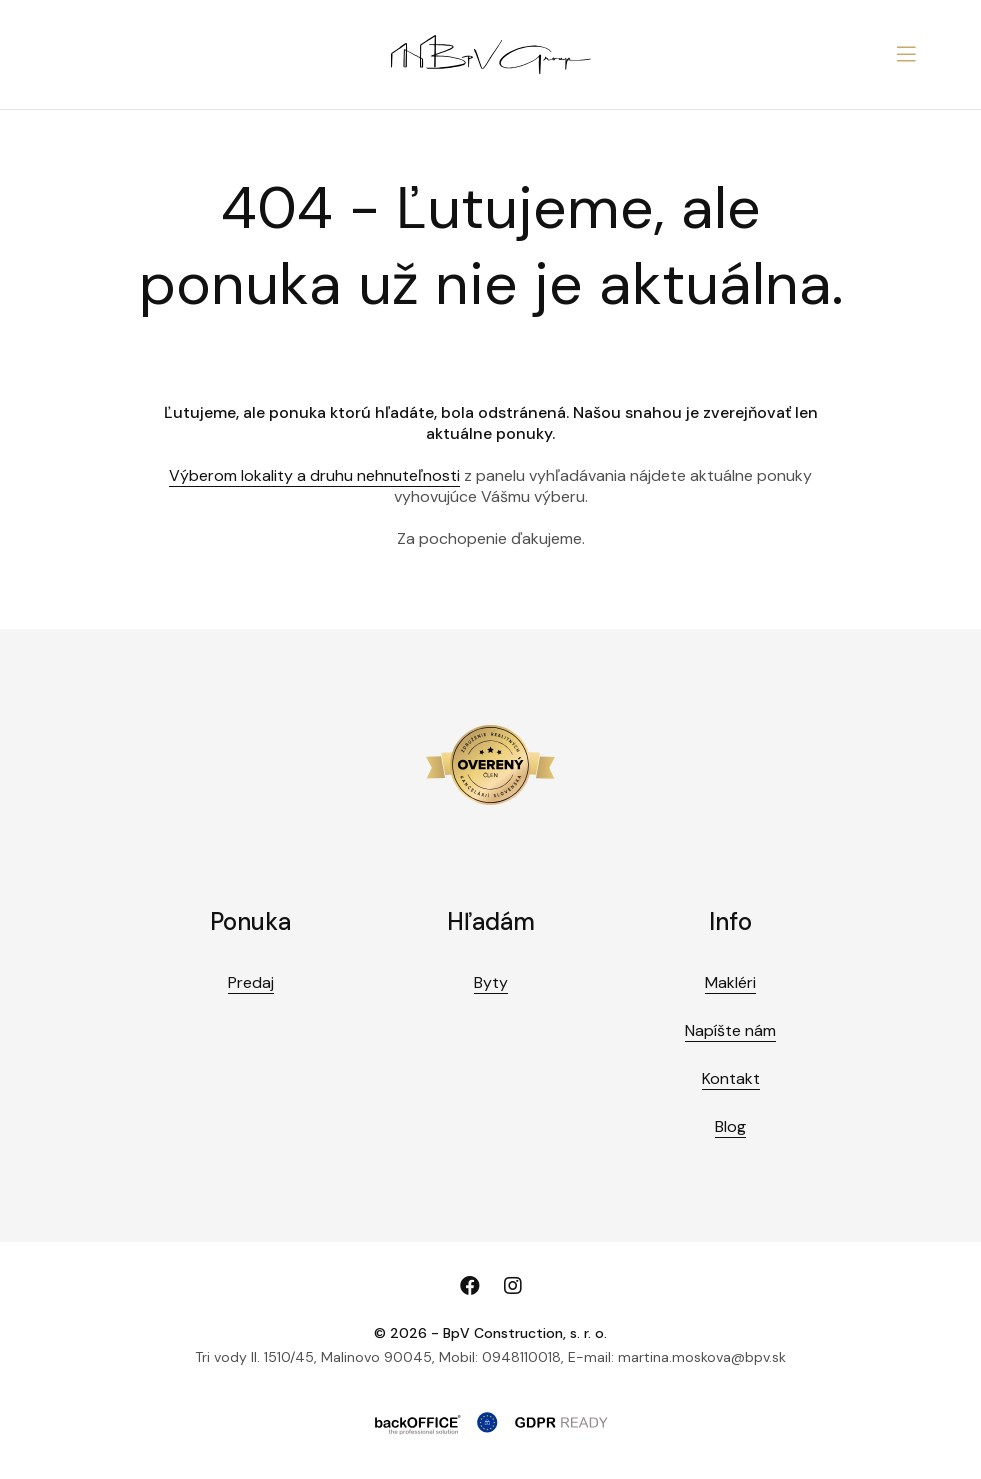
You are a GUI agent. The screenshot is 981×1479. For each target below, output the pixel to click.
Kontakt (731, 1078)
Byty (491, 982)
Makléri (730, 982)
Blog (730, 1126)
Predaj (251, 982)
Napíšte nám (730, 1030)
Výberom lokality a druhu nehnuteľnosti (314, 475)
